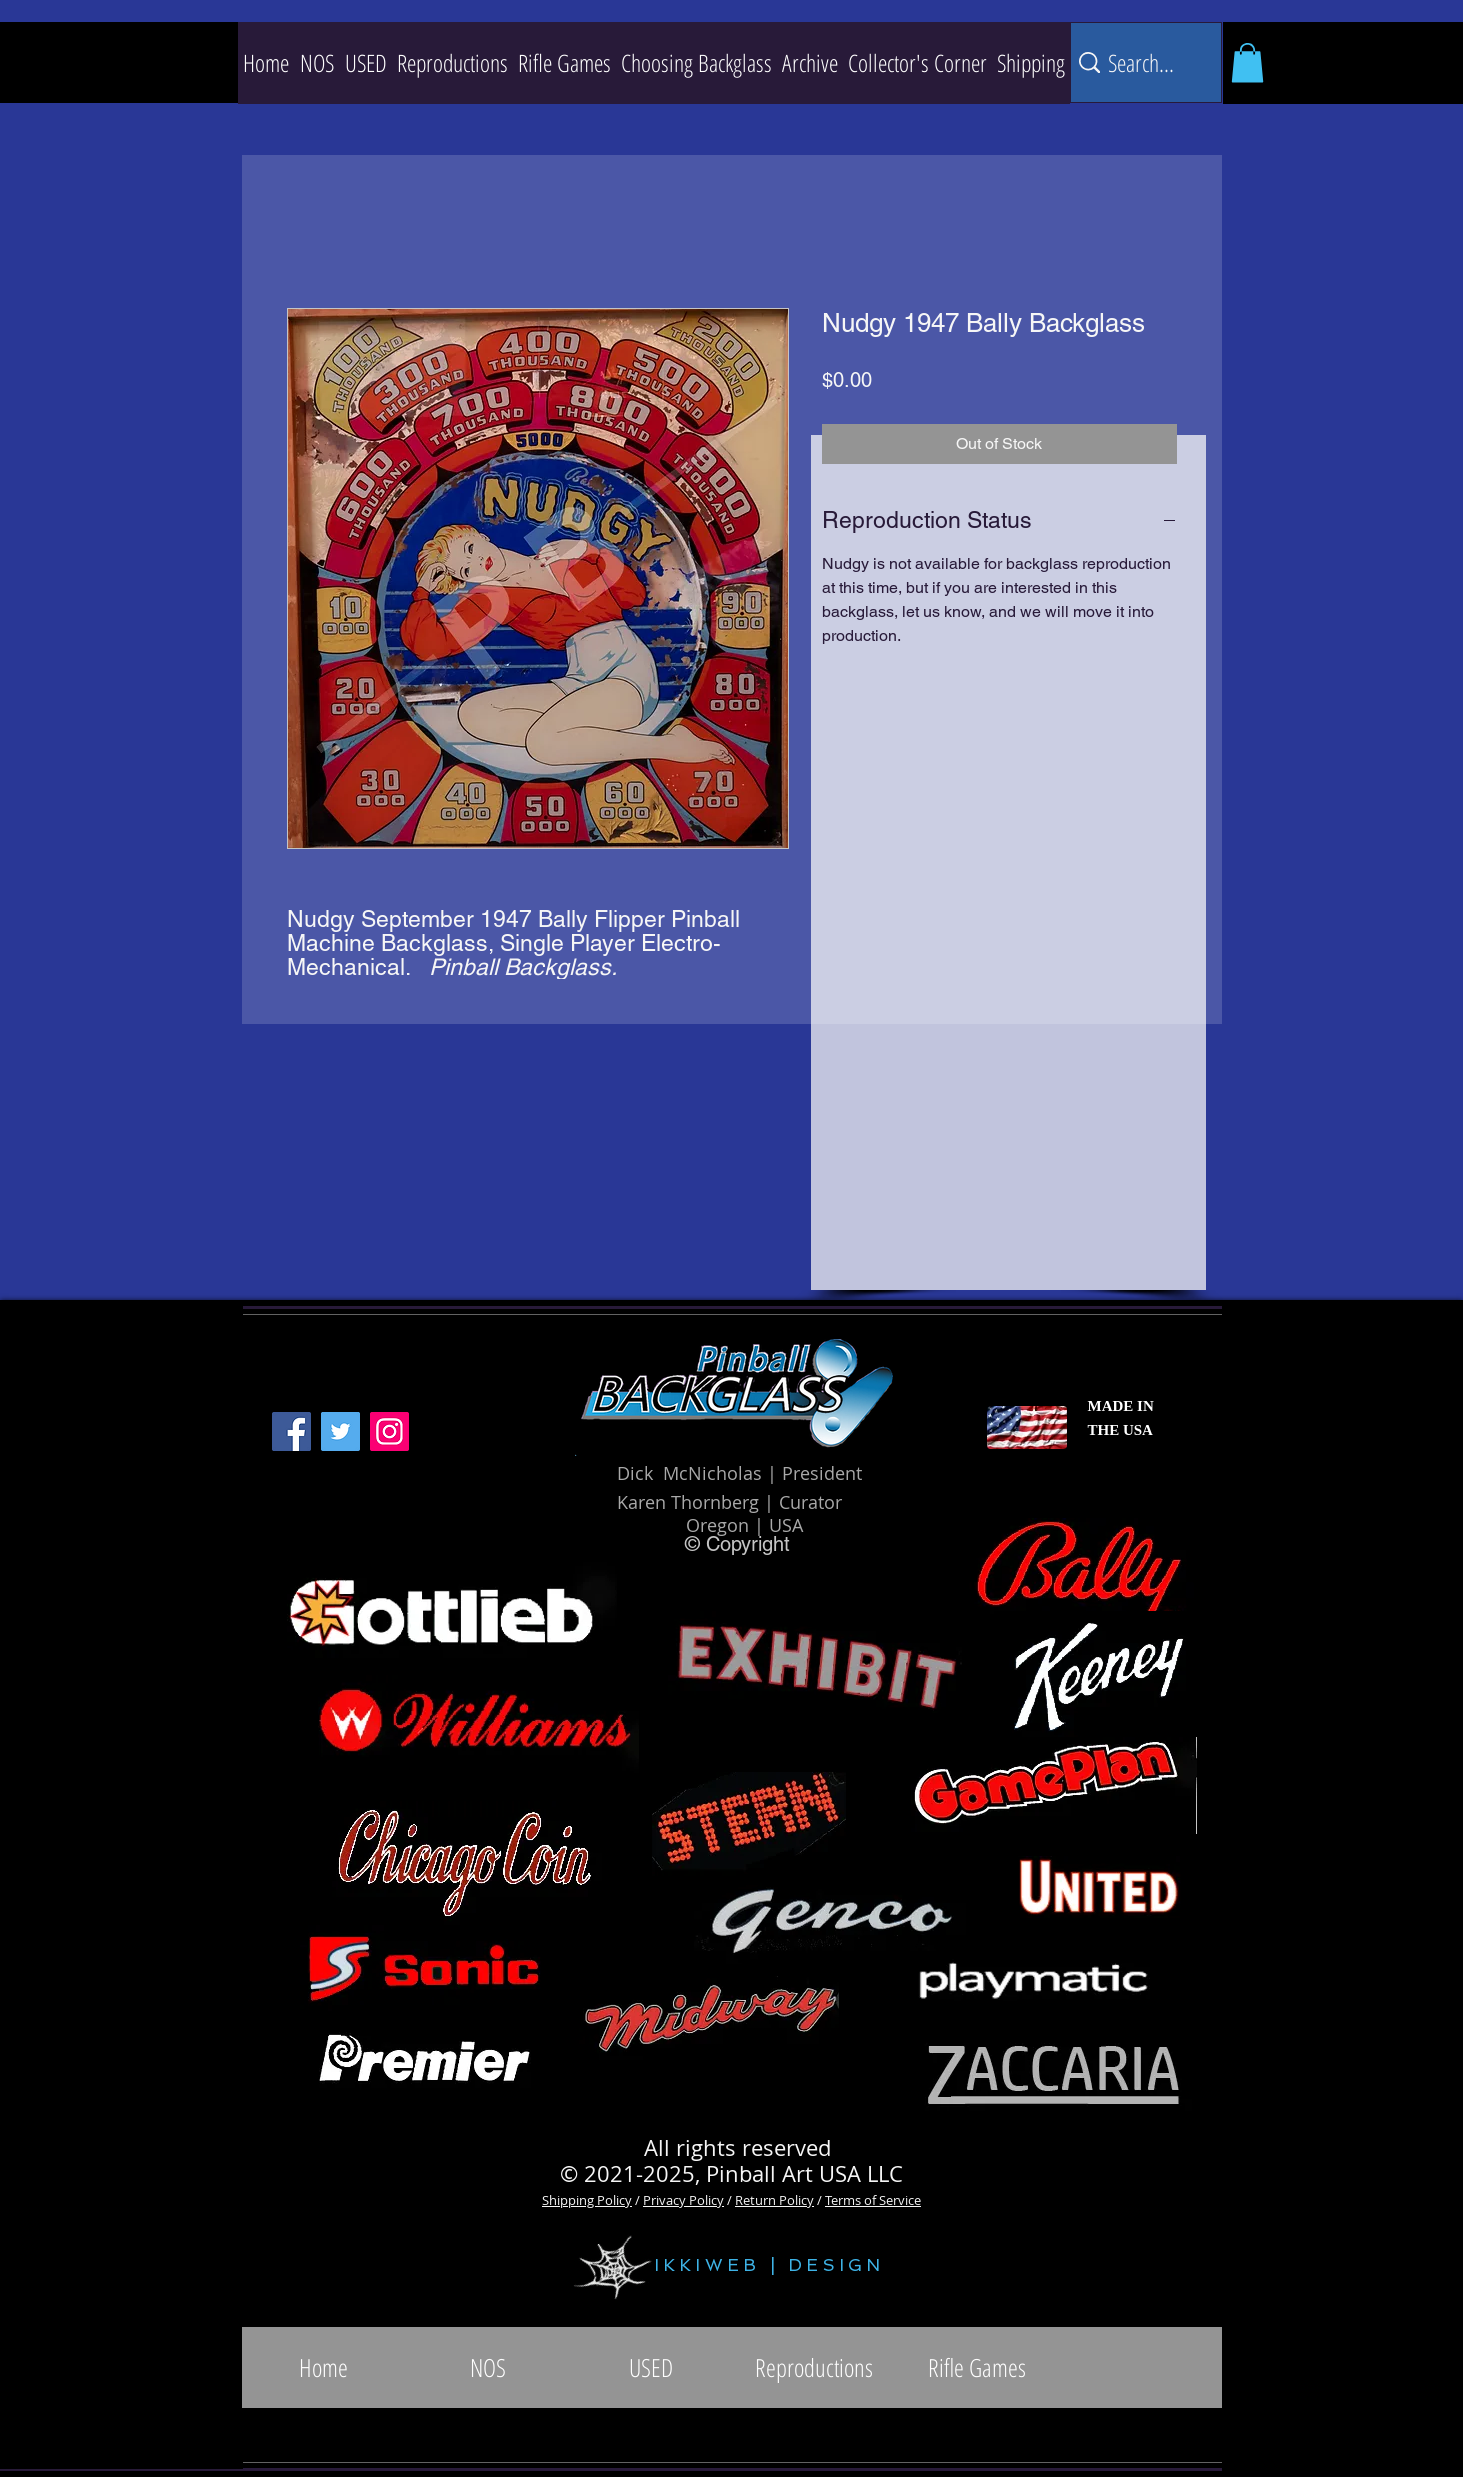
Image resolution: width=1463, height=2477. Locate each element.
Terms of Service (873, 2200)
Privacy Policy (683, 2200)
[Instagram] (389, 1431)
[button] (452, 63)
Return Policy (774, 2200)
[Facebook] (291, 1431)
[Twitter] (340, 1431)
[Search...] (1143, 62)
